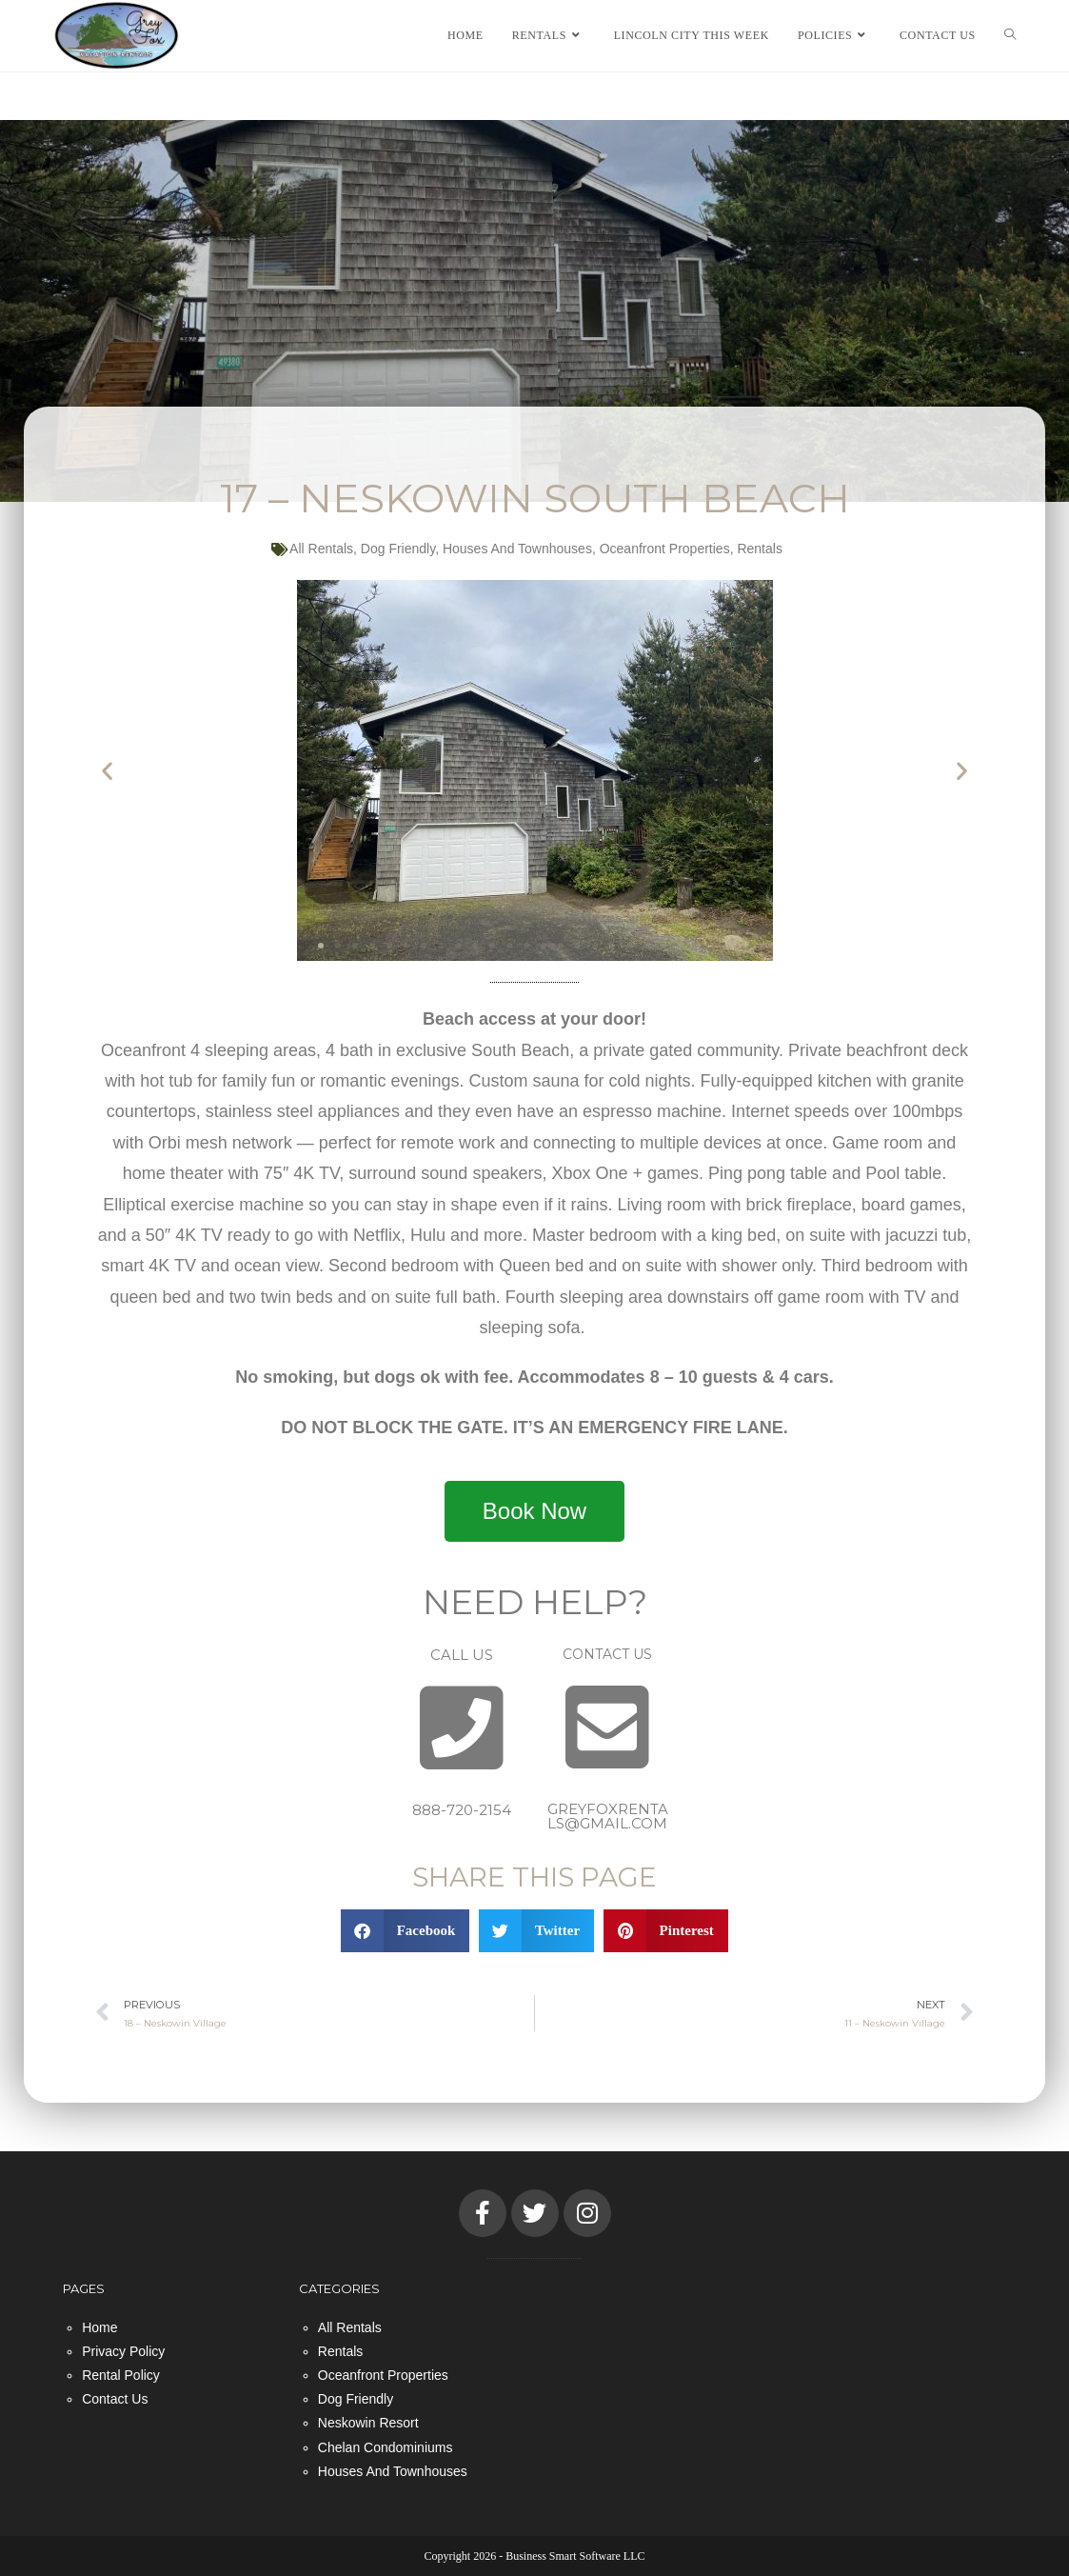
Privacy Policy (123, 2351)
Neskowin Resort (368, 2422)
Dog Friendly (398, 548)
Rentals (759, 548)
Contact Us (115, 2398)
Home (99, 2326)
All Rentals (321, 548)
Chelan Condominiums (385, 2446)
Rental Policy (121, 2375)
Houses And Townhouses (517, 548)
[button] (107, 771)
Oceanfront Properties (665, 548)
